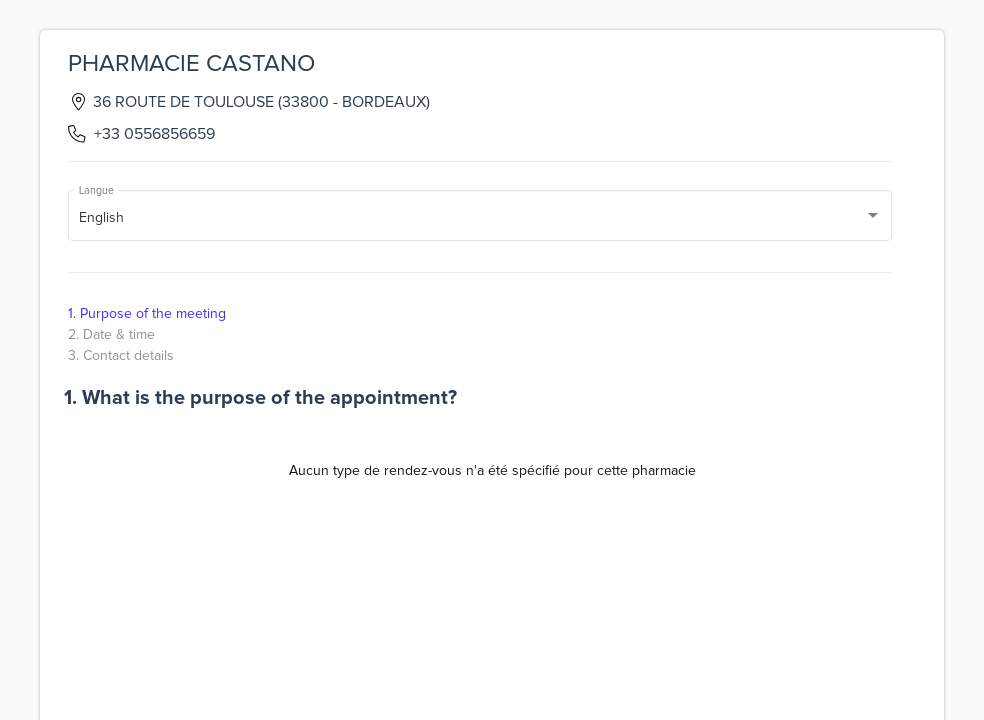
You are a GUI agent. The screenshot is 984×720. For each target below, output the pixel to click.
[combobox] (480, 219)
